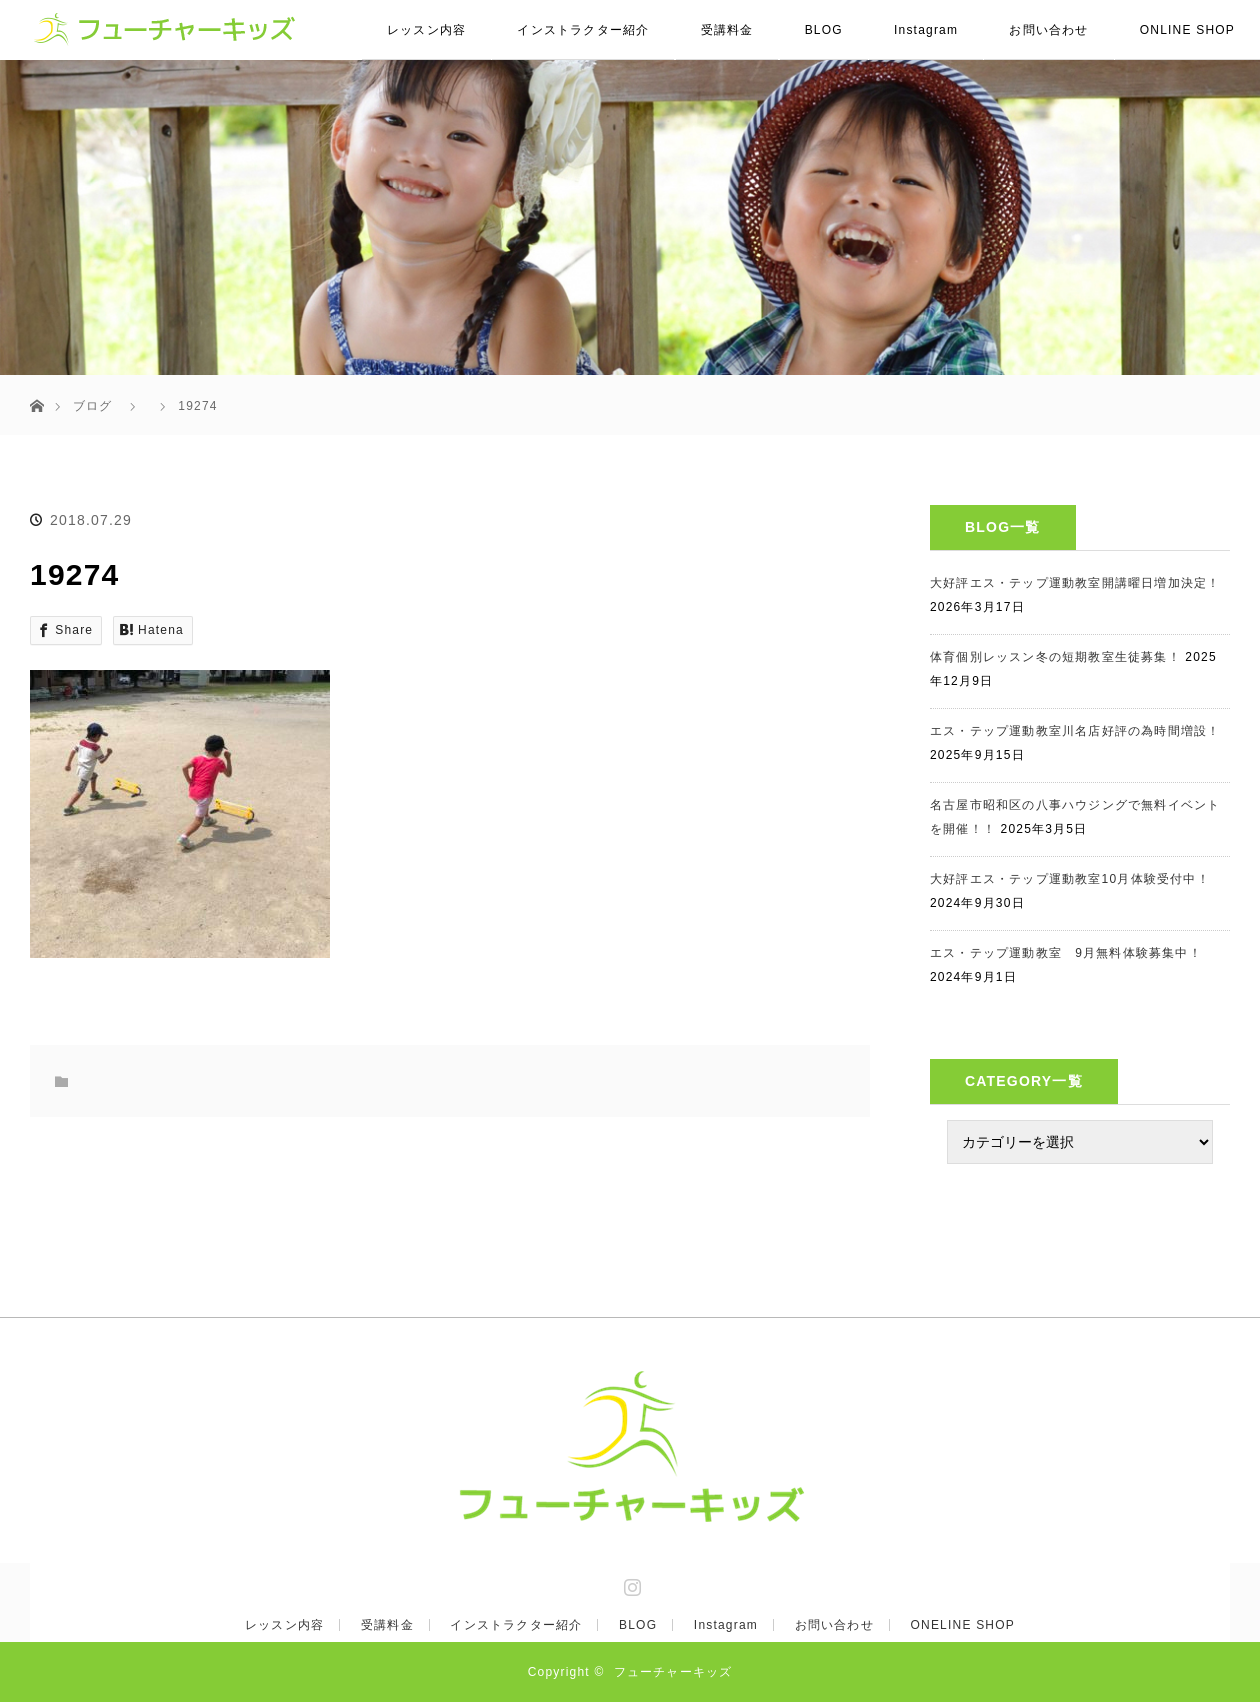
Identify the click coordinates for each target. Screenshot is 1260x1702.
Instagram (926, 30)
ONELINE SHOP (963, 1625)
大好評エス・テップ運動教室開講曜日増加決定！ (1075, 583)
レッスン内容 (426, 30)
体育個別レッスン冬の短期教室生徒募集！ (1055, 657)
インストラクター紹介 (583, 30)
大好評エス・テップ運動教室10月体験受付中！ (1070, 879)
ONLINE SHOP (1187, 30)
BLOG (824, 30)
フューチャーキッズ (673, 1672)
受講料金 (727, 30)
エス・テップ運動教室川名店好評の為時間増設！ (1075, 731)
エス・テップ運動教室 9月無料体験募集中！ (1066, 953)
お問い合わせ (1048, 30)
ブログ (93, 406)
